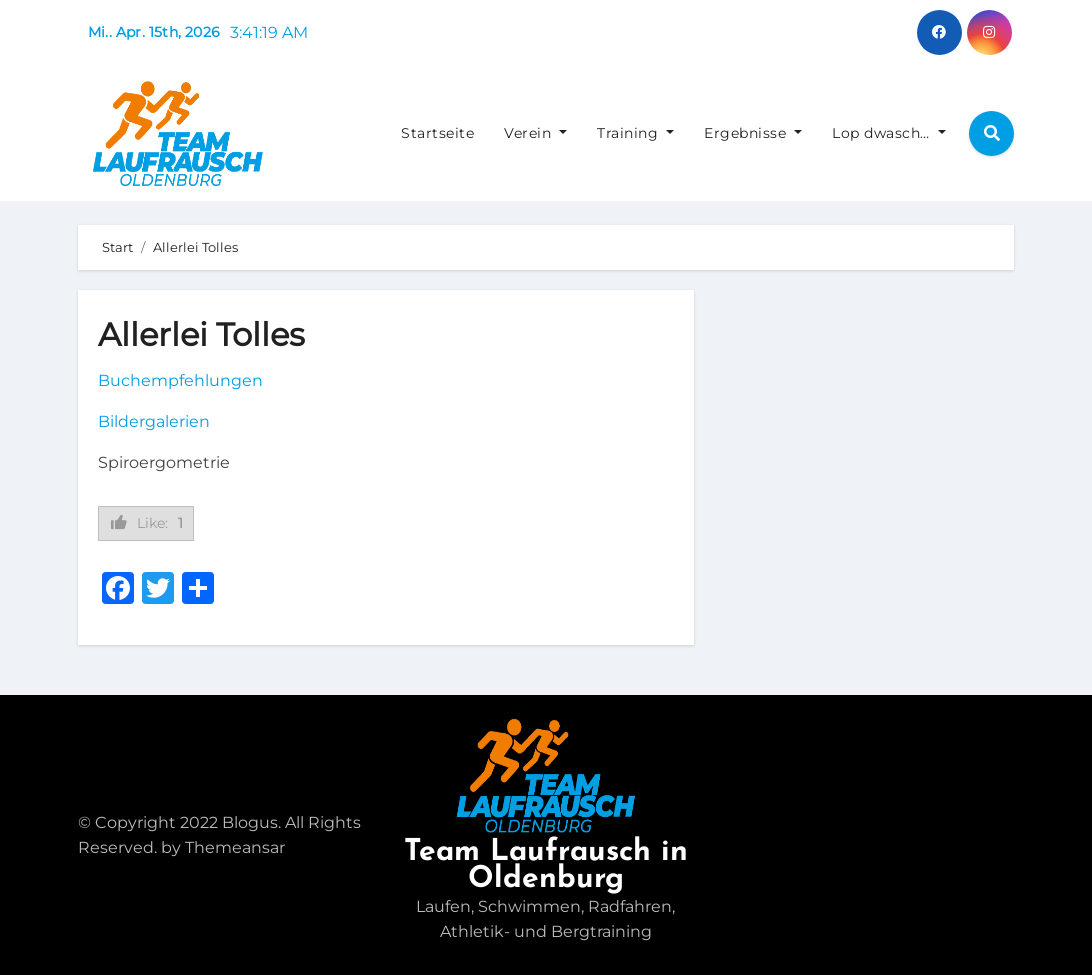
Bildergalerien (154, 421)
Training (635, 133)
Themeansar (235, 847)
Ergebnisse (753, 133)
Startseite (437, 133)
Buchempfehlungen (180, 380)
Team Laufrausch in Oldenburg (546, 866)
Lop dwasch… (889, 133)
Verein (535, 133)
